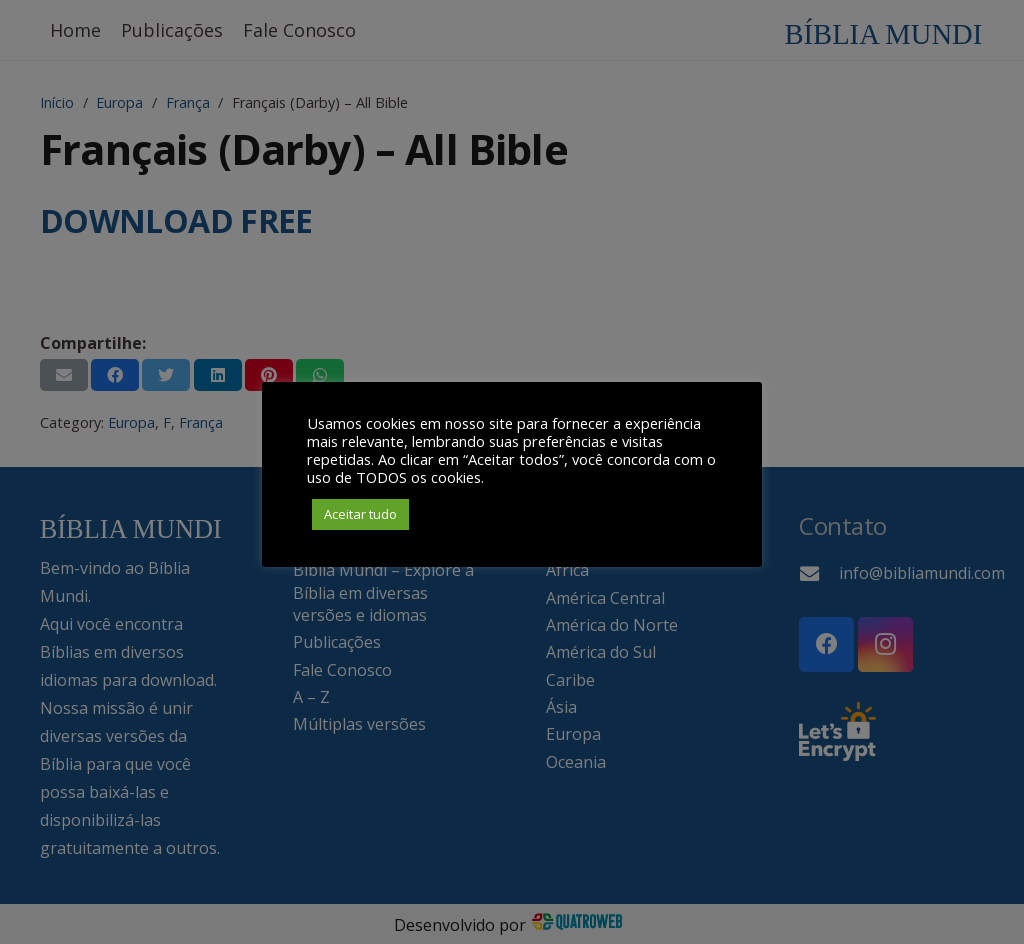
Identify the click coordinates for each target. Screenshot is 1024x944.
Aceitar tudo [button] (360, 514)
